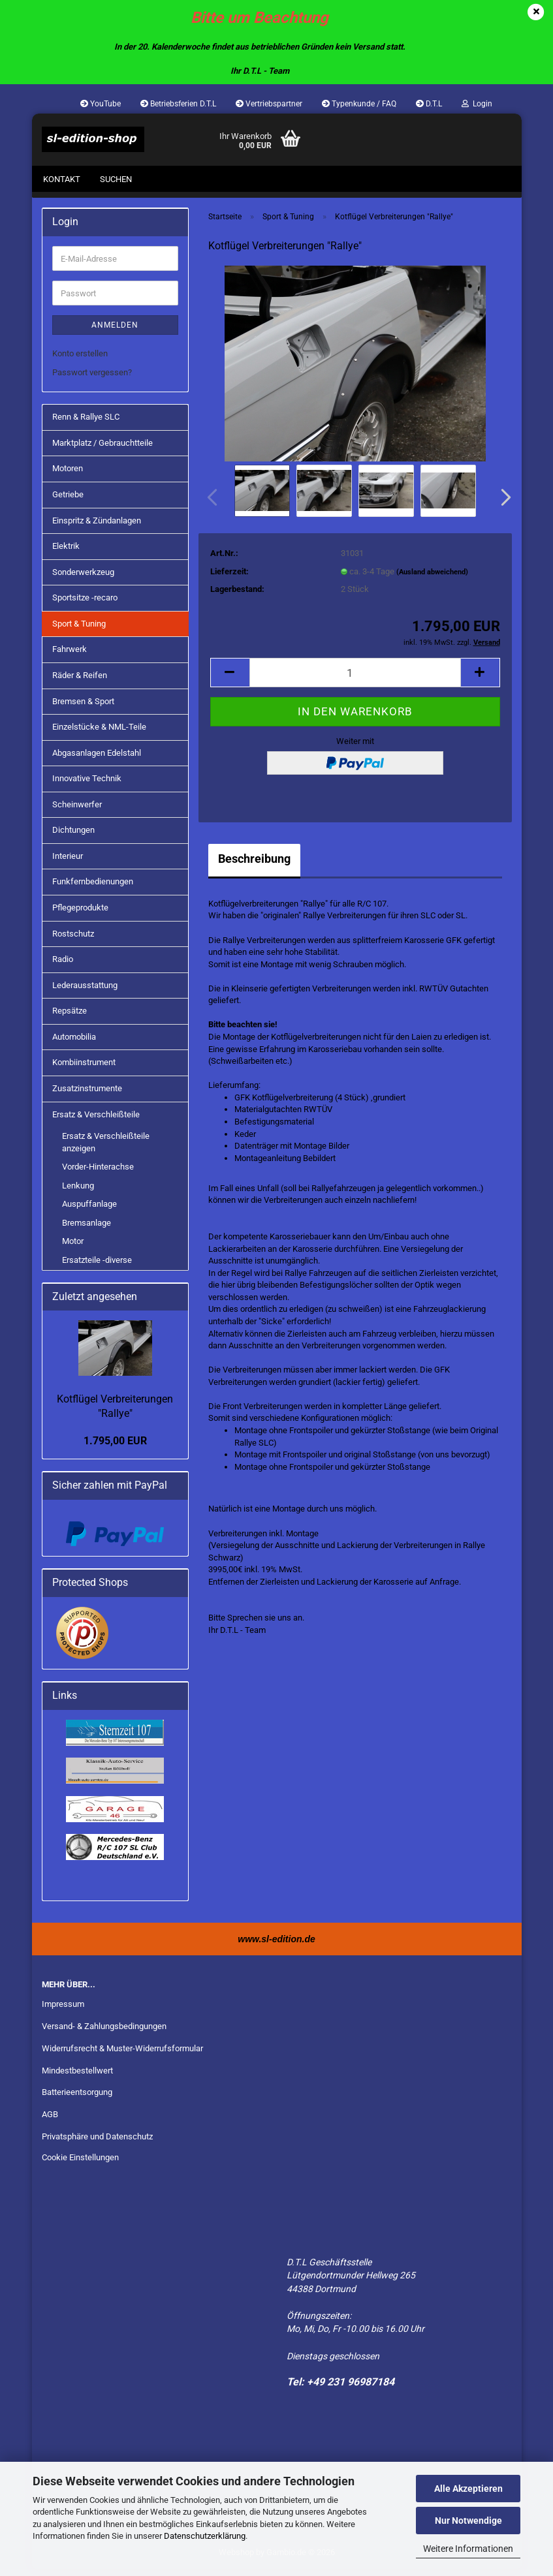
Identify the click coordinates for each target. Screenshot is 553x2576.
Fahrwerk (69, 656)
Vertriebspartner (269, 103)
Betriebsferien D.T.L (178, 103)
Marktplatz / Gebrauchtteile (102, 449)
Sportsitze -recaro (85, 604)
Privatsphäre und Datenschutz (97, 2143)
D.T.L (429, 103)
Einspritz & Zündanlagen (96, 527)
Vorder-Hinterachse (98, 1173)
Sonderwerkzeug (83, 578)
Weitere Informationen (468, 2548)
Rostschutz (73, 940)
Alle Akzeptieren (468, 2488)
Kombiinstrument (84, 1069)
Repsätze (69, 1017)
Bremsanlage (86, 1229)
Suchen (116, 179)
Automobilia (74, 1043)
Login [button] (477, 103)
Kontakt (61, 179)
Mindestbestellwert (77, 2077)
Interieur (67, 862)
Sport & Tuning (79, 630)
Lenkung (78, 1192)
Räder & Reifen (79, 682)
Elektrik (66, 552)
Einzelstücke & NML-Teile (99, 733)
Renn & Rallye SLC (85, 423)
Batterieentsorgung (77, 2099)
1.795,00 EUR (115, 1447)
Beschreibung (254, 865)
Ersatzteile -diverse (97, 1266)
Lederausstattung (85, 992)
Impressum (63, 2010)
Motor (73, 1248)
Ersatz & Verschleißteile (96, 1121)
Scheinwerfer (77, 811)
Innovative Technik (86, 785)
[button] (502, 503)
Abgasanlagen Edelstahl (96, 759)
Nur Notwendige (468, 2520)
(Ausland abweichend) (432, 578)
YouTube (100, 103)
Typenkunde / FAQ (359, 103)
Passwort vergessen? (92, 379)
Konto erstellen (80, 360)
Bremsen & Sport (83, 708)
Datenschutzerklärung (204, 2536)
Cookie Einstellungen (80, 2164)
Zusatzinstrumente (87, 1095)
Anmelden (114, 331)
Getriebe (68, 501)
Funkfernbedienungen (92, 888)
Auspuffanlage (89, 1210)
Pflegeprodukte (80, 914)
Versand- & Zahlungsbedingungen (104, 2033)
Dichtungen (73, 836)
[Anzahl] (355, 679)
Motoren (67, 475)
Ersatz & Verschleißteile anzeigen (106, 1149)
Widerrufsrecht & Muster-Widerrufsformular (122, 2055)
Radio (62, 965)
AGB (50, 2121)
